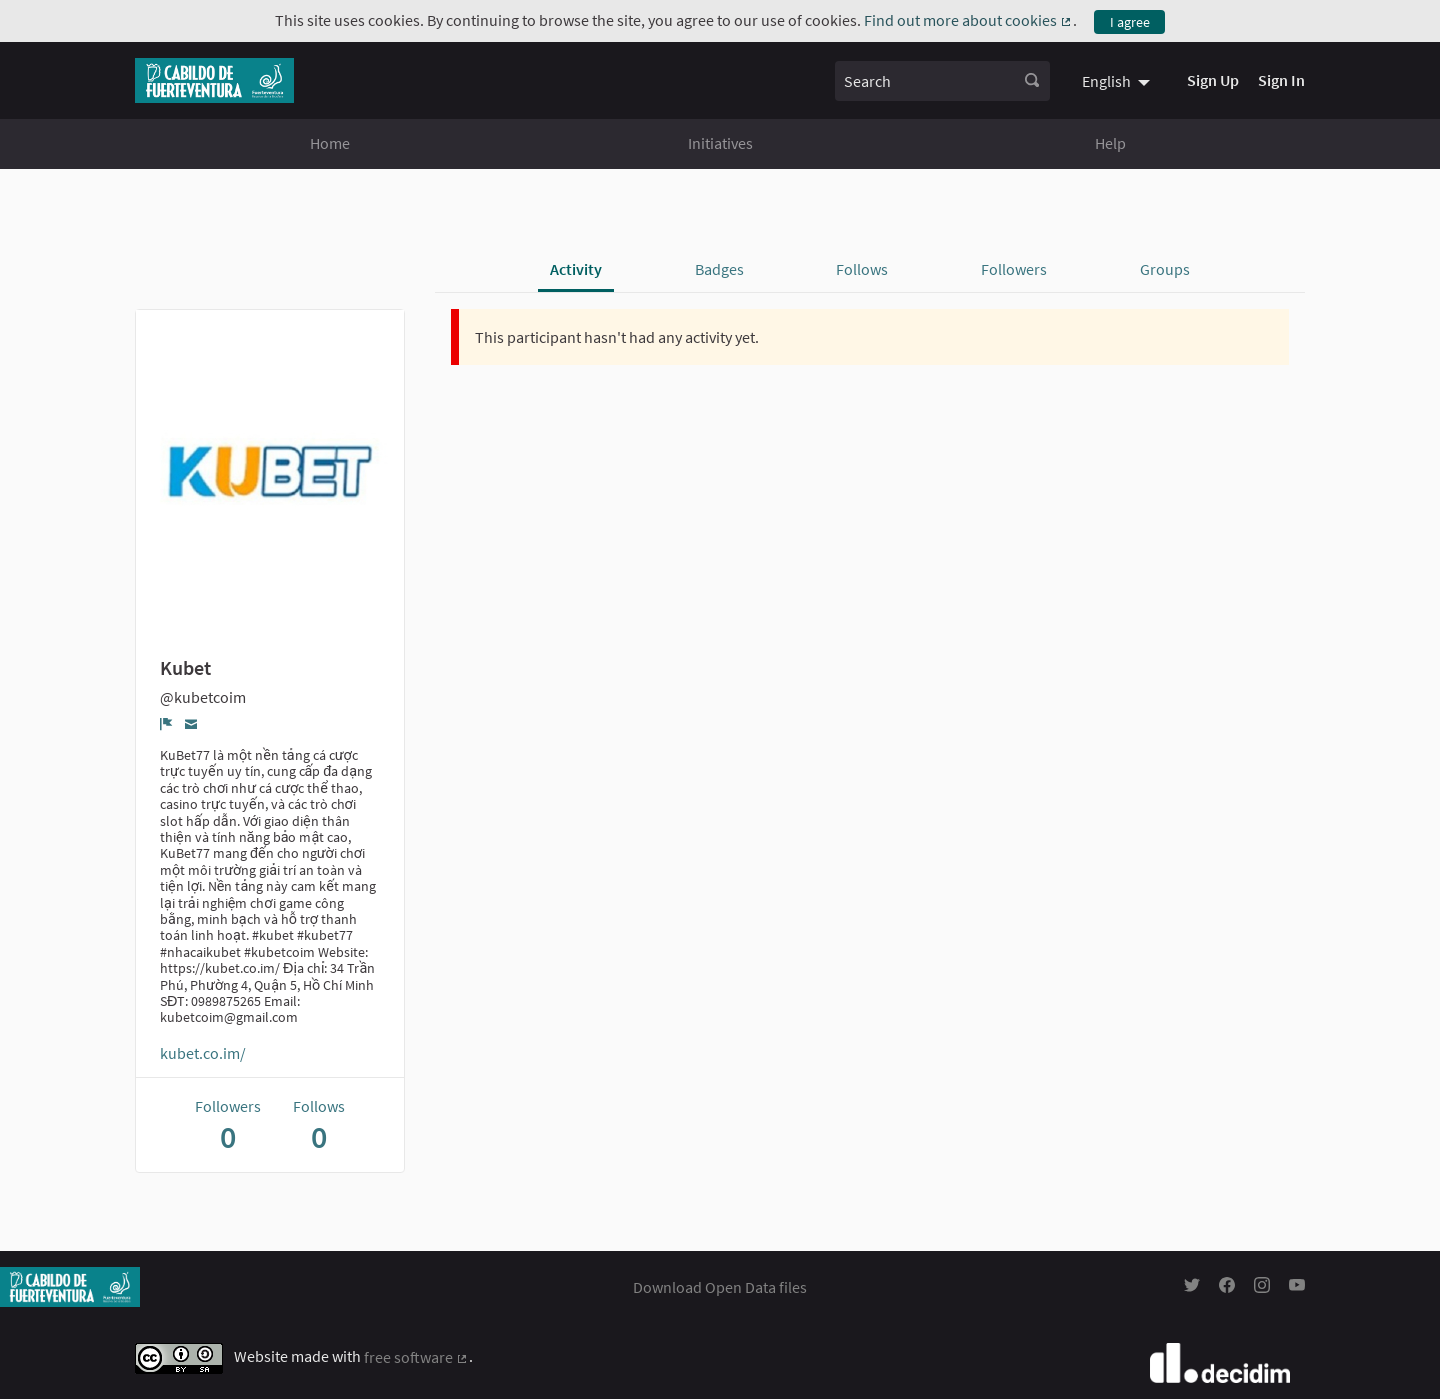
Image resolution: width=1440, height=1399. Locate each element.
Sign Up (1213, 80)
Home (330, 143)
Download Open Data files (720, 1287)
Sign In (1281, 80)
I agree (1130, 22)
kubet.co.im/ (203, 1053)
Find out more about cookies (968, 20)
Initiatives (720, 143)
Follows (862, 269)
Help (1110, 143)
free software (416, 1357)
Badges (719, 269)
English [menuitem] (1106, 81)
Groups (1165, 269)
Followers (1014, 269)
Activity (576, 269)
